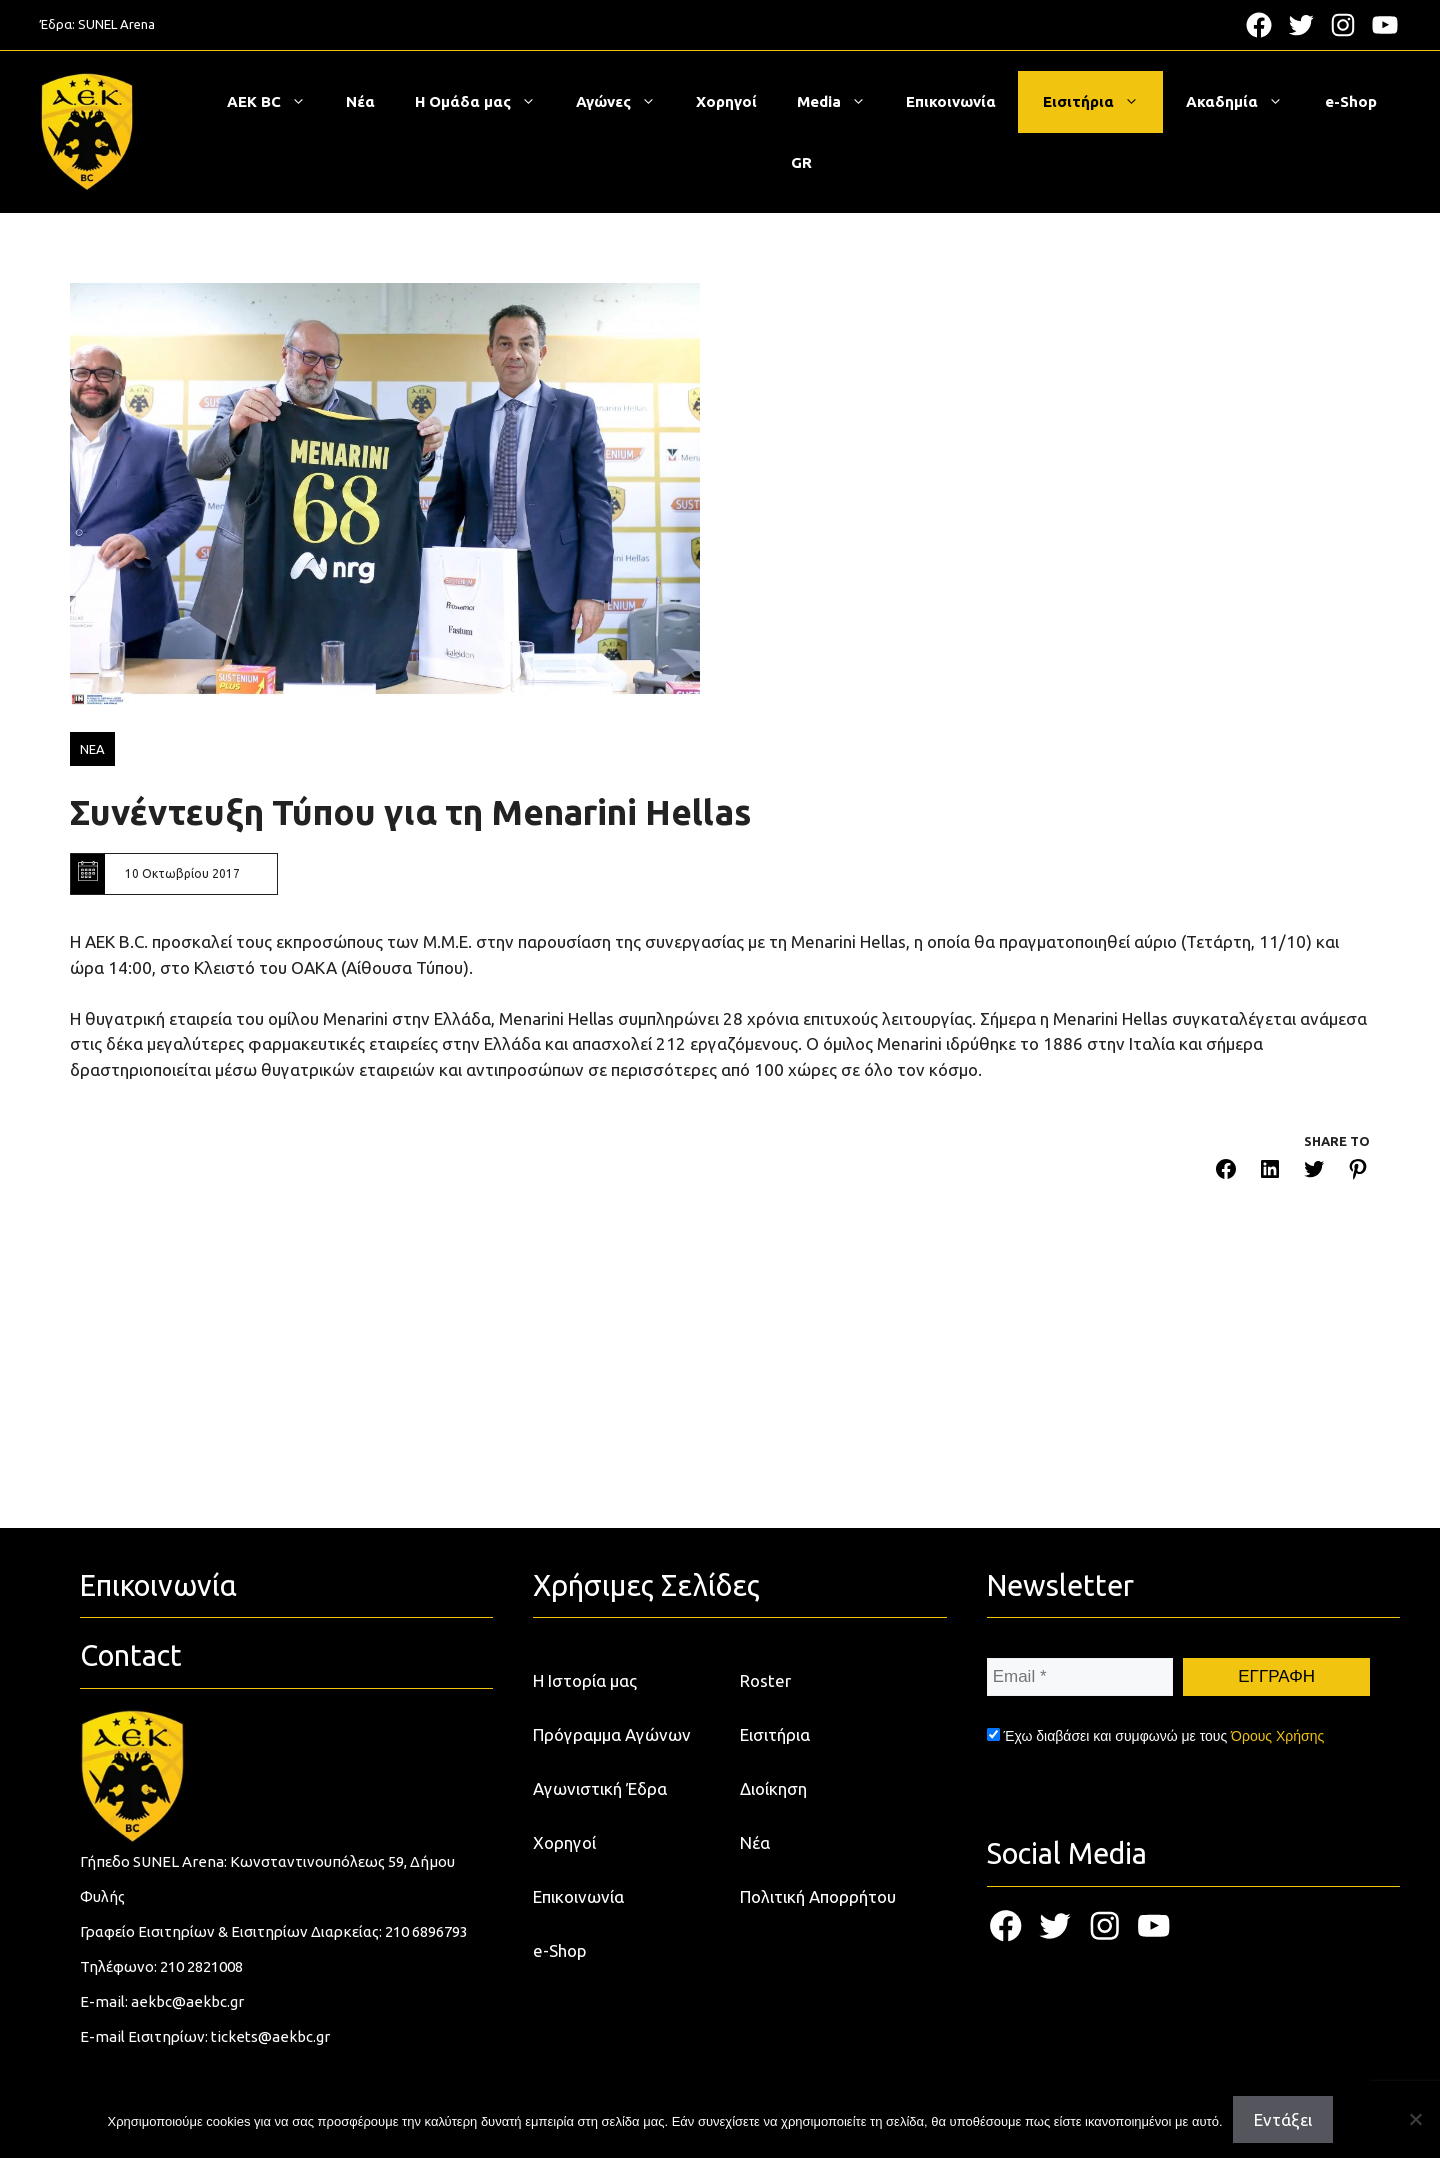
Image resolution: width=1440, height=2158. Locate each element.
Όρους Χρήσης (1277, 1736)
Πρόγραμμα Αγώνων (612, 1734)
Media (841, 102)
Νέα (360, 101)
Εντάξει (1283, 2119)
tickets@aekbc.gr (270, 2036)
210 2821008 (201, 1966)
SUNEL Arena (116, 24)
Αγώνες (626, 102)
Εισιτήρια (1101, 102)
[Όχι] (1415, 2119)
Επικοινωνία (951, 101)
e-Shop (1351, 101)
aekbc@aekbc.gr (187, 2001)
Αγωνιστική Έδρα (600, 1788)
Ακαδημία (1244, 102)
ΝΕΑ (92, 749)
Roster (765, 1680)
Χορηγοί (726, 101)
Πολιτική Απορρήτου (818, 1896)
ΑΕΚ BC (276, 102)
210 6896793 (426, 1931)
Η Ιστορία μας (585, 1680)
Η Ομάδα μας (485, 102)
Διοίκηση (773, 1788)
